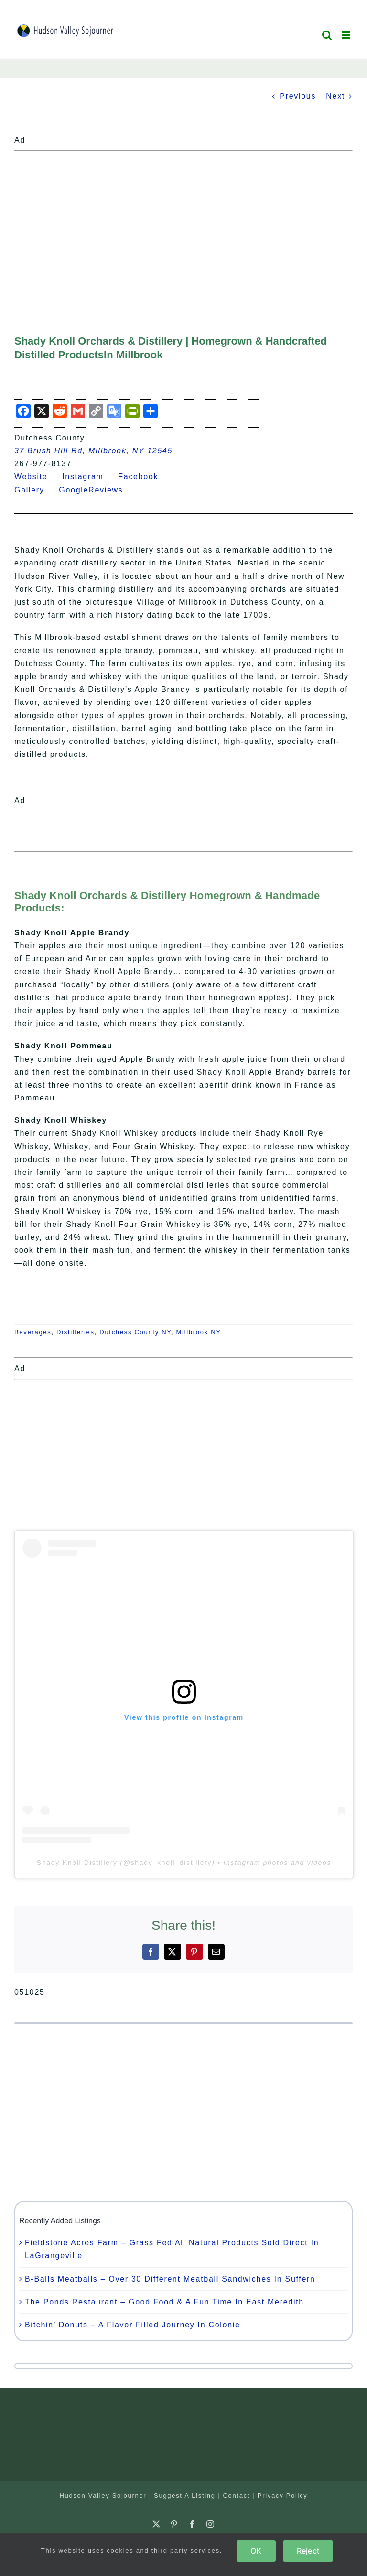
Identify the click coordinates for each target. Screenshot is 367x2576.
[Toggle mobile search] (327, 35)
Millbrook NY (198, 1332)
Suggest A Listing (185, 2495)
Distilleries (75, 1332)
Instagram (88, 476)
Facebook (144, 476)
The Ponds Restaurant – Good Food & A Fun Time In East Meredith (164, 2302)
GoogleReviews (97, 490)
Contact (236, 2495)
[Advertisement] (183, 222)
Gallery (35, 490)
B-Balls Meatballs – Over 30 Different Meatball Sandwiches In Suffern (170, 2279)
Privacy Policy (283, 2495)
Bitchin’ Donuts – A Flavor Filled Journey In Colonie (132, 2325)
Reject (308, 2550)
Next (335, 96)
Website (36, 476)
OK (255, 2550)
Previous (298, 96)
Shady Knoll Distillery (77, 1862)
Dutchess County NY (135, 1332)
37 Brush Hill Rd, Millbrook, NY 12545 (93, 451)
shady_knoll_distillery (171, 1862)
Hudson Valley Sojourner (102, 2495)
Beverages (32, 1332)
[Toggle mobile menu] (347, 35)
